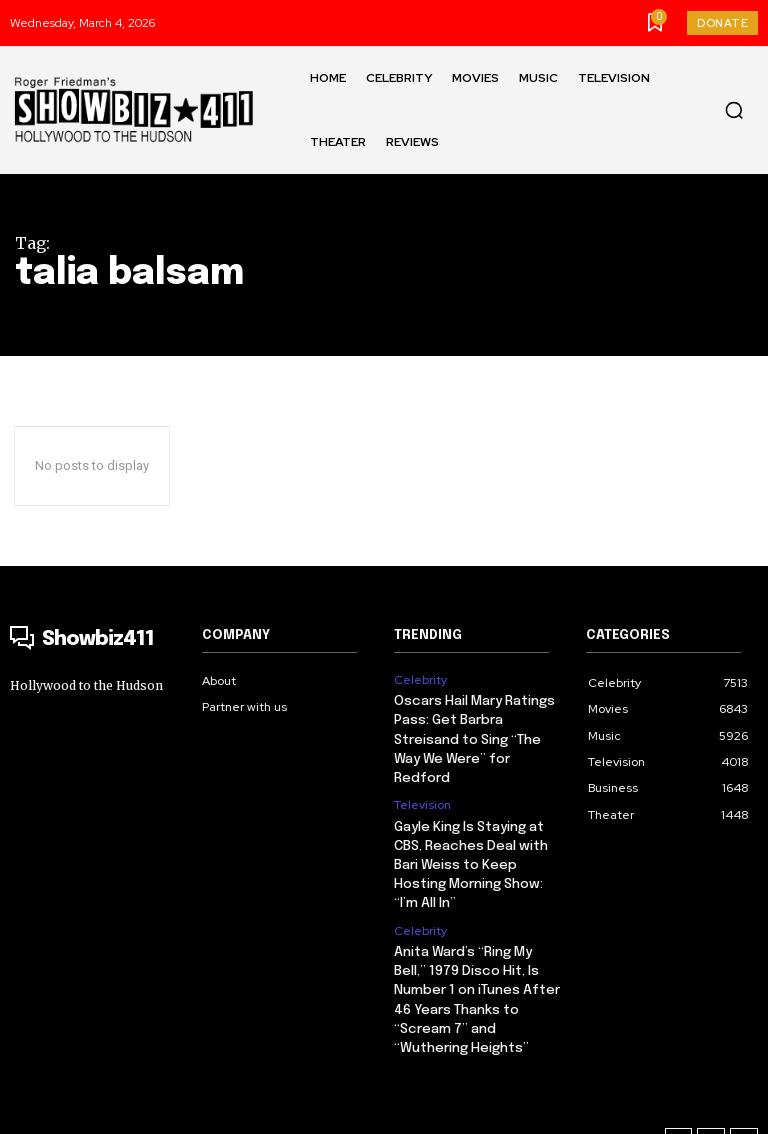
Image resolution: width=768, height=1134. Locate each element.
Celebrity (420, 680)
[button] (734, 110)
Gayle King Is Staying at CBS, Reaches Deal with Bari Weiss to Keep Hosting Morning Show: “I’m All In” (469, 839)
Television (422, 782)
